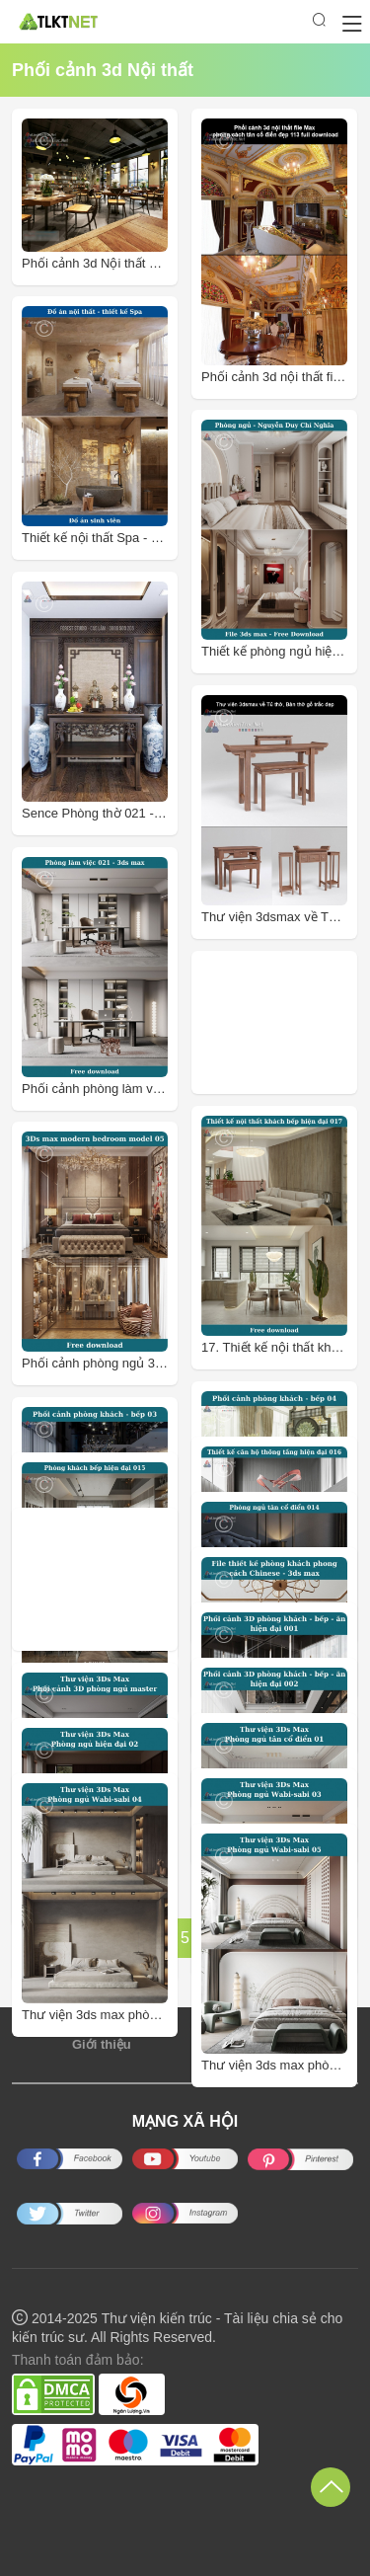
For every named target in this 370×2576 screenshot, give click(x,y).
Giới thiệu (101, 2044)
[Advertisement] (285, 1022)
